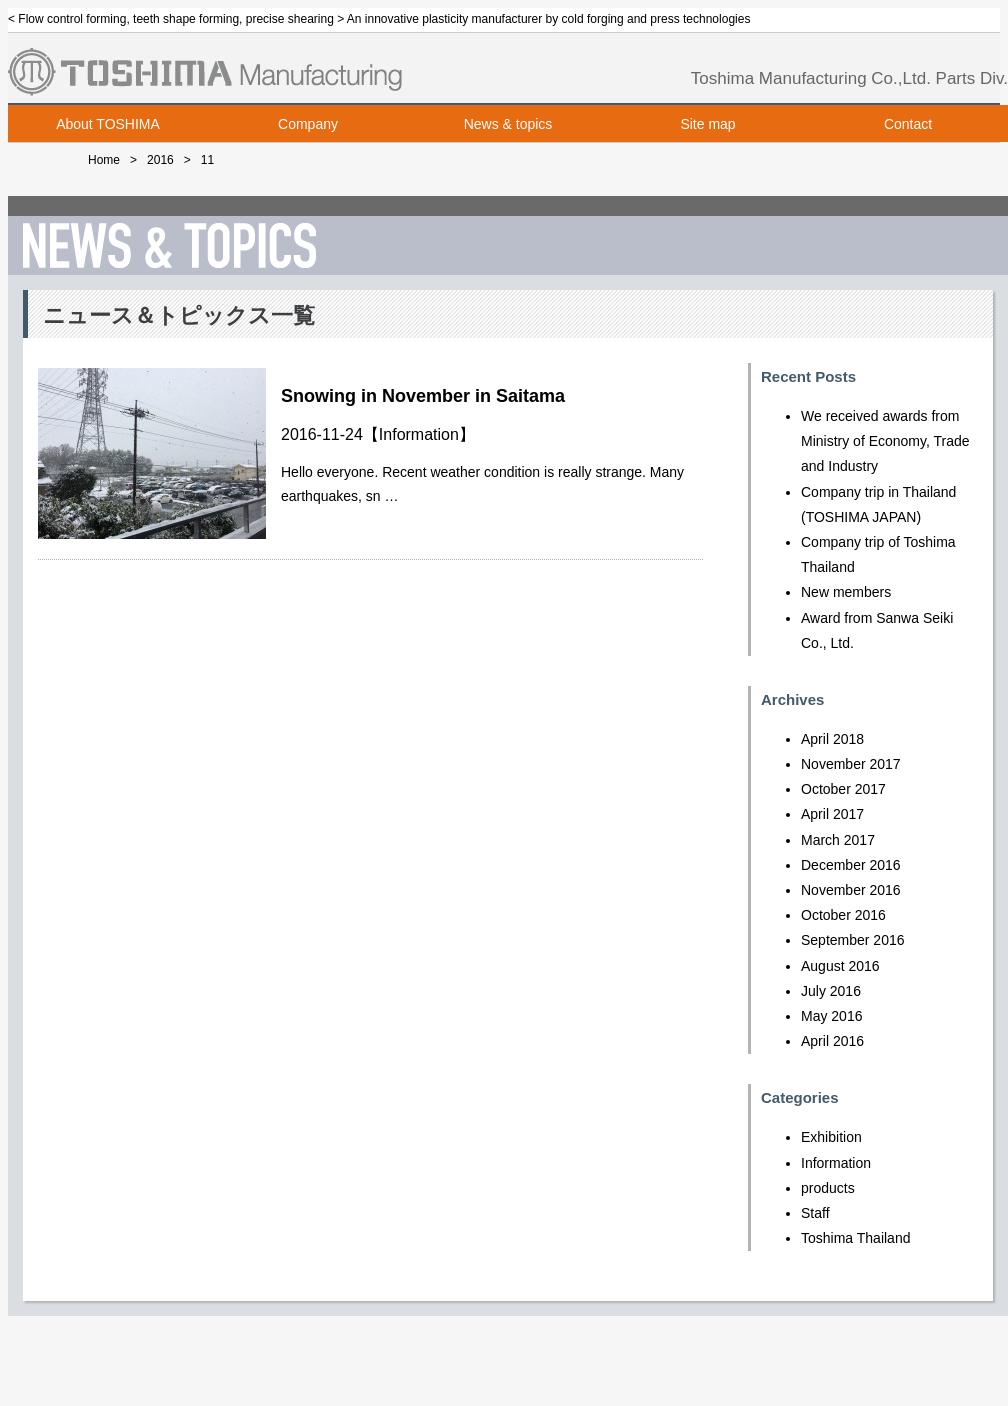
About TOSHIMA (108, 124)
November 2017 (851, 764)
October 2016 (843, 915)
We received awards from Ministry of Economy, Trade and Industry (885, 441)
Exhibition (831, 1137)
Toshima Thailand (855, 1238)
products (828, 1188)
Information (419, 434)
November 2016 (851, 890)
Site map (707, 124)
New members (846, 592)
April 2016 (832, 1041)
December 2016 (851, 865)
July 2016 (831, 991)
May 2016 (831, 1016)
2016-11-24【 (330, 434)
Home (104, 160)
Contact (908, 124)
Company (308, 124)
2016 (160, 160)
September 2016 (853, 940)
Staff (815, 1213)
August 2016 (840, 966)
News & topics (508, 124)
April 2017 (832, 814)
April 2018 (832, 739)
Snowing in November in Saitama (423, 396)
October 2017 (843, 789)
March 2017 (838, 840)
